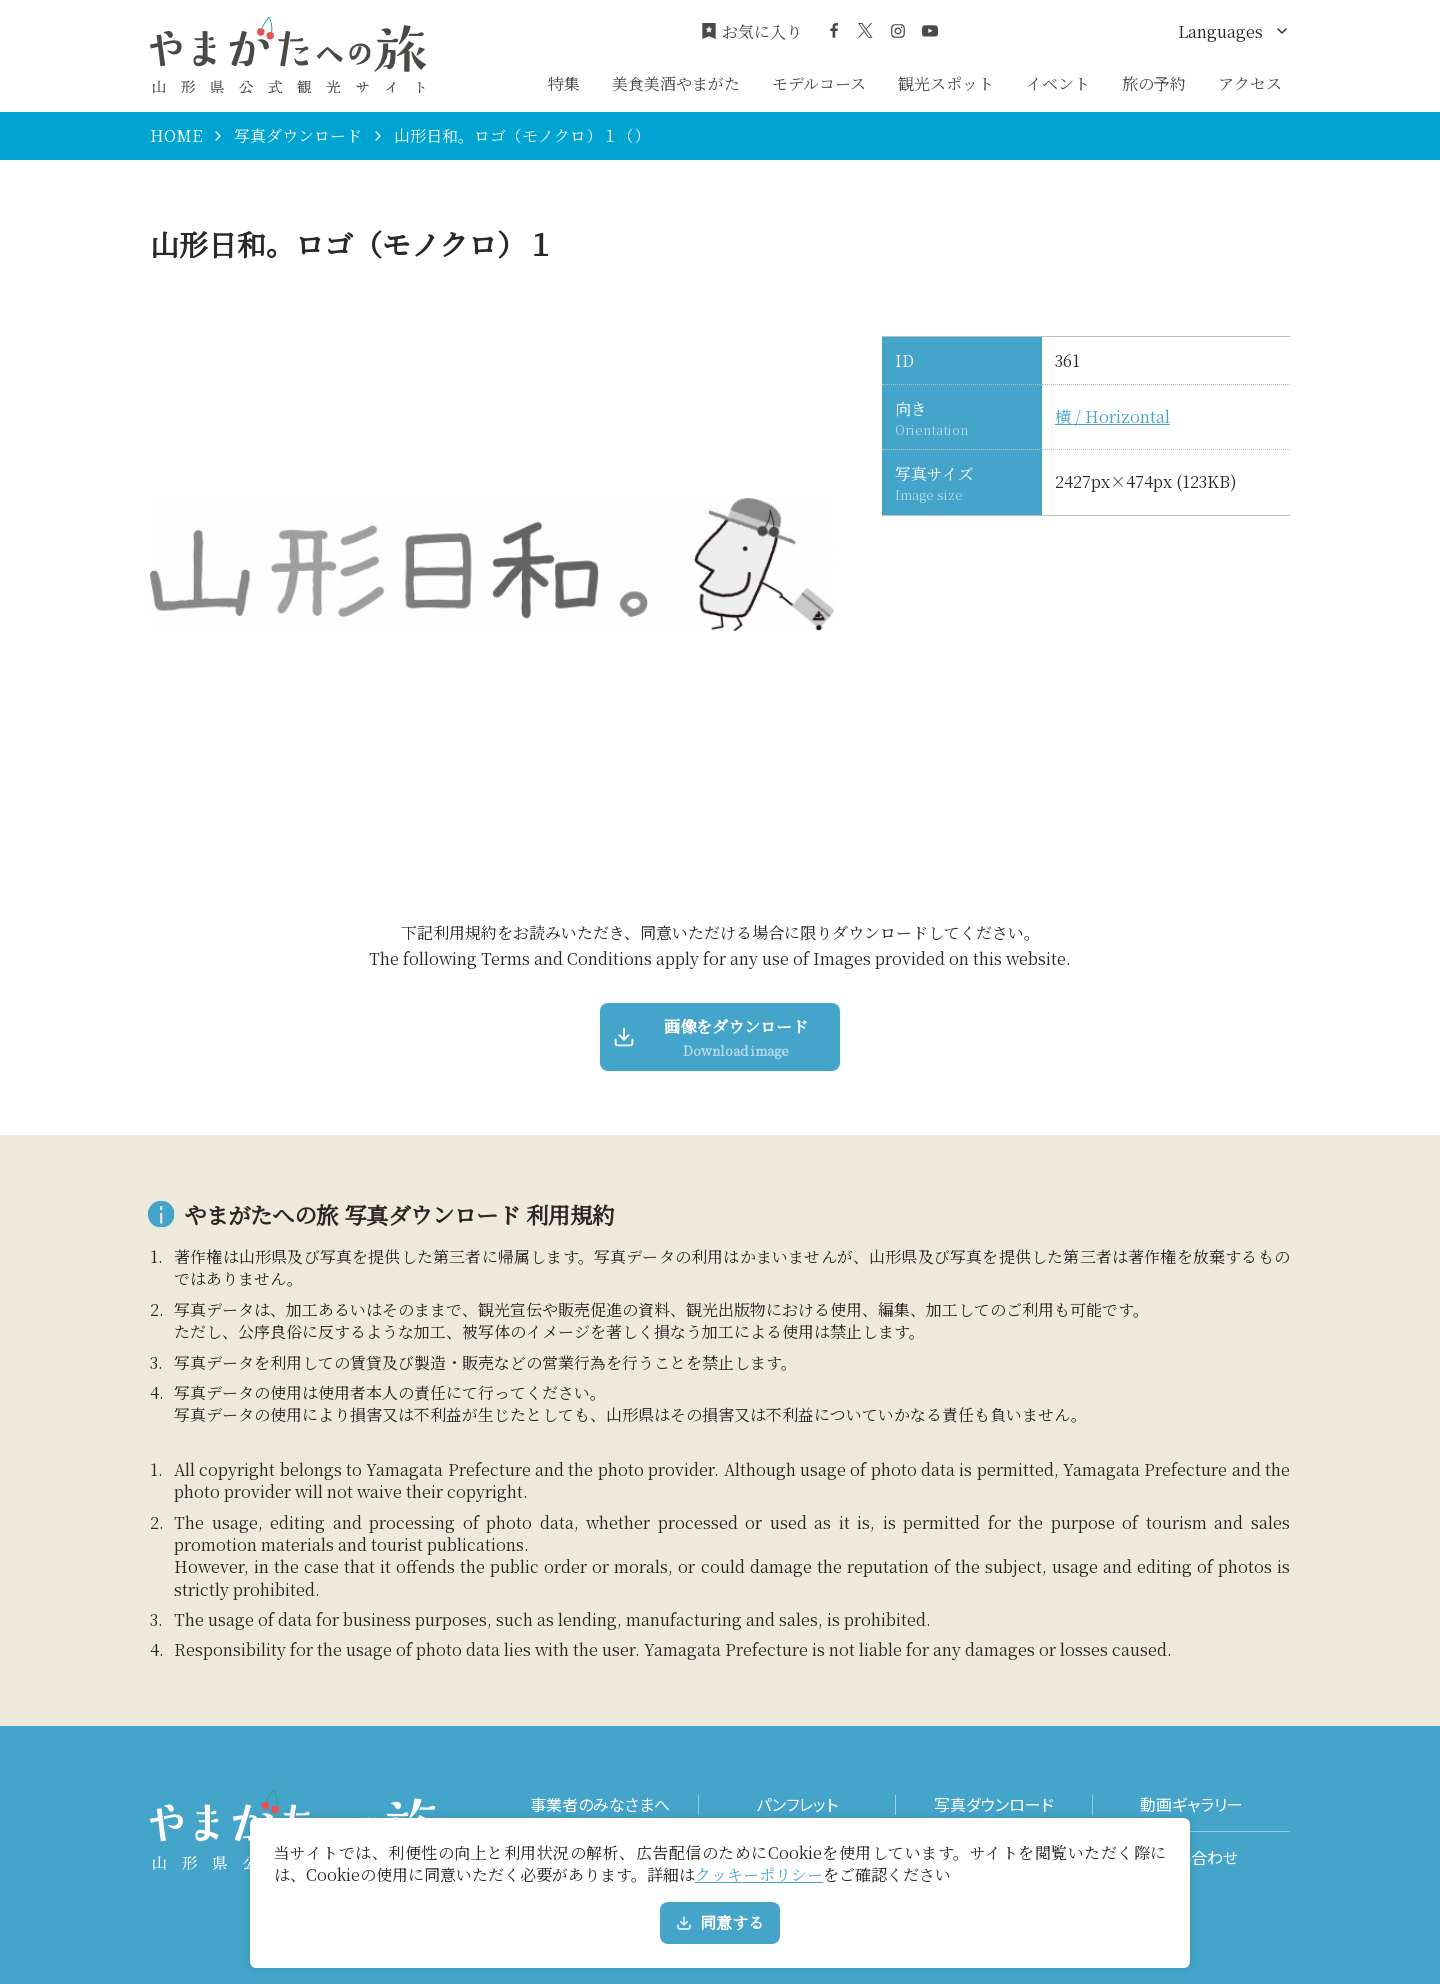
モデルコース (819, 83)
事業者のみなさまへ (600, 1804)
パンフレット (797, 1804)
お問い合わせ (1191, 1857)
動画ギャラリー (1191, 1804)
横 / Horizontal (1112, 417)
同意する (720, 1922)
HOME (176, 136)
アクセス (1250, 83)
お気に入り (751, 32)
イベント (1058, 83)
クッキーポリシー (759, 1874)
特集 (564, 83)
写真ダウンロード (298, 136)
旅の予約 (1154, 83)
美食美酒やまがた (676, 83)
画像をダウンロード (712, 1037)
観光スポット (946, 83)
